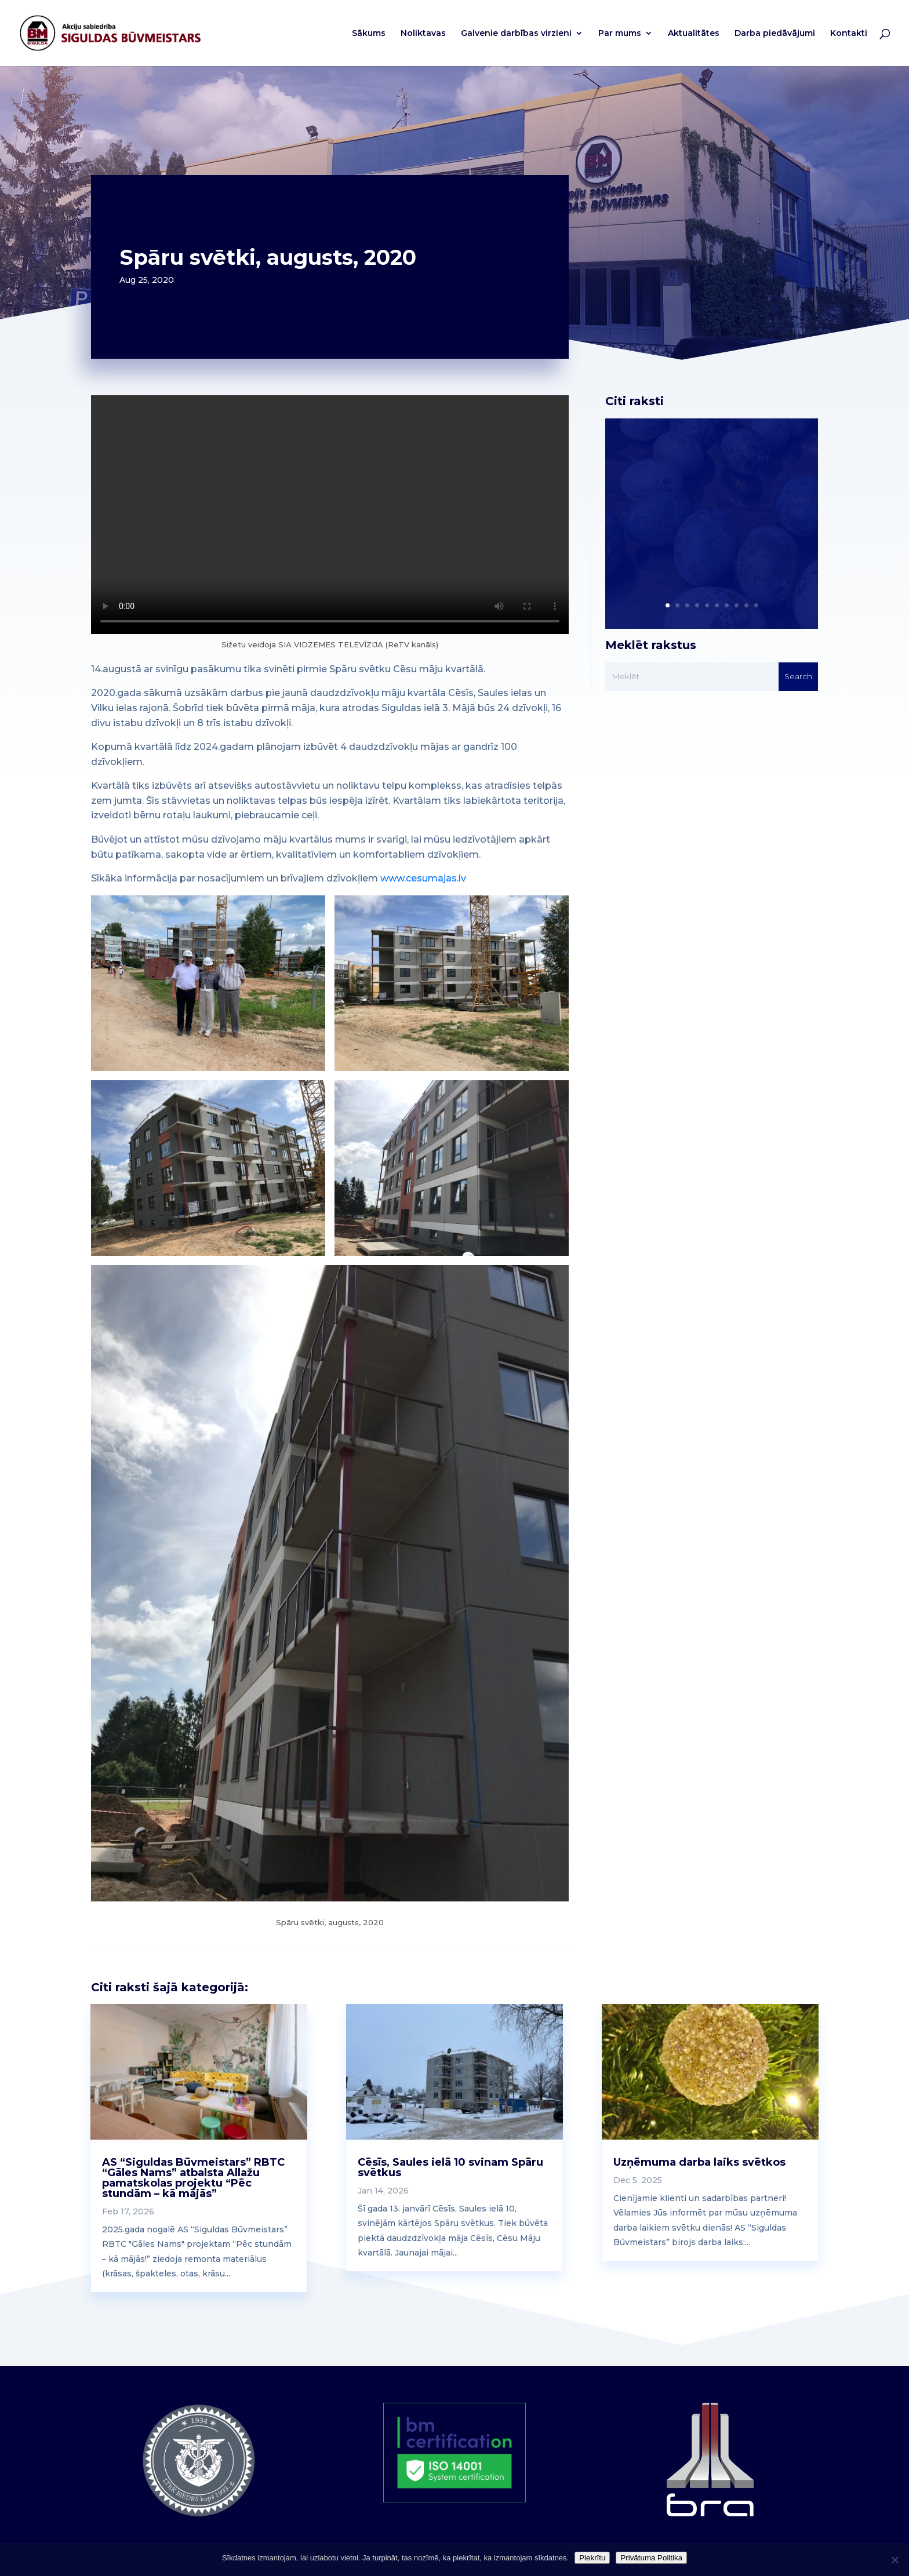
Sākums (369, 33)
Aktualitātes (693, 33)
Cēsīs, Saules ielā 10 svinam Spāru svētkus (450, 2167)
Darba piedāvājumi (775, 33)
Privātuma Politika (651, 2557)
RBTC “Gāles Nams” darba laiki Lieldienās (704, 499)
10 (756, 605)
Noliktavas (423, 33)
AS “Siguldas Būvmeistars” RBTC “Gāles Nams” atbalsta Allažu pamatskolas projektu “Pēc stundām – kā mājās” (193, 2178)
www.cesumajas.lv (423, 878)
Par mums (619, 33)
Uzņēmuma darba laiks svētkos (699, 2162)
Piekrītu (592, 2557)
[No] (894, 2560)
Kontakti (848, 33)
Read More (664, 544)
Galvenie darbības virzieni (516, 33)
